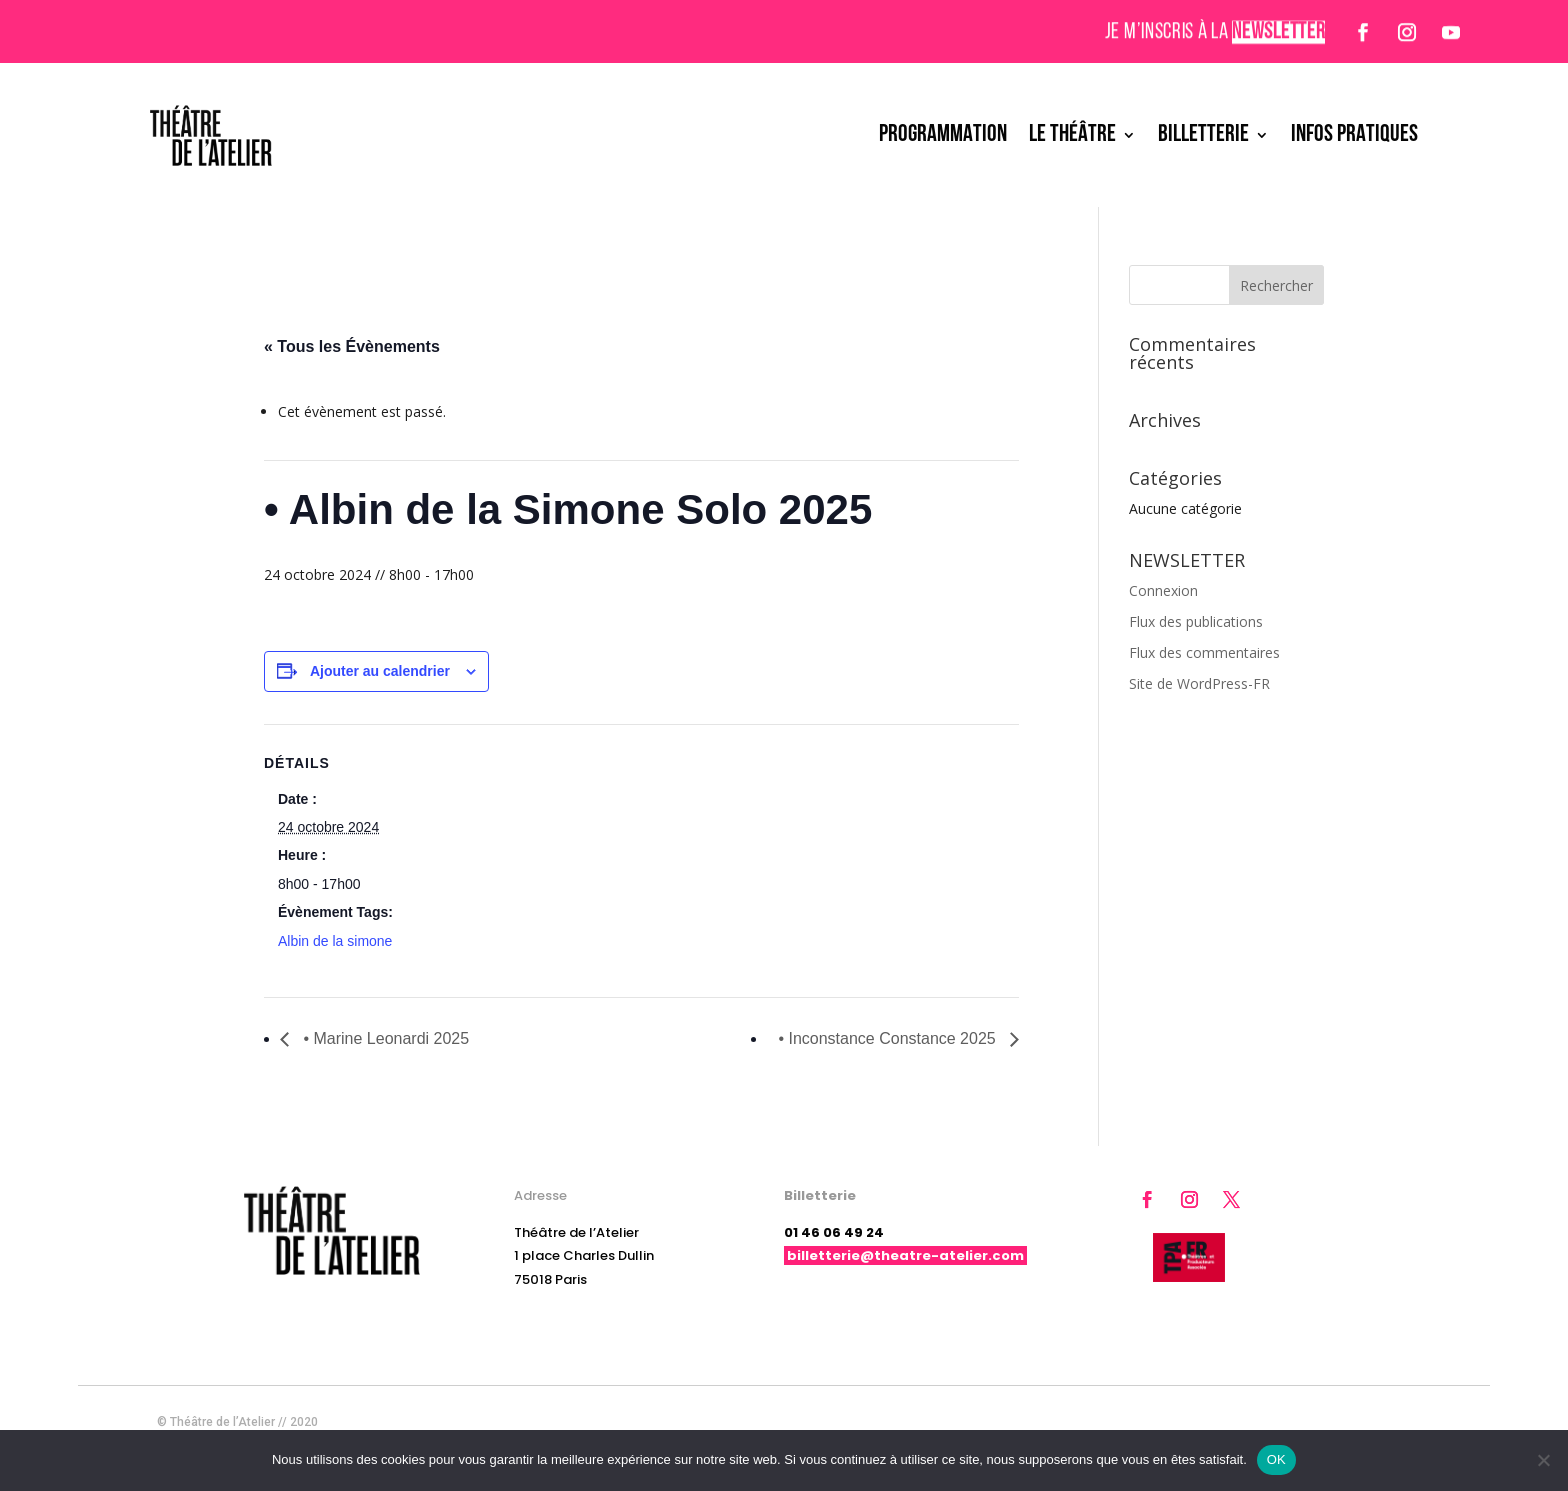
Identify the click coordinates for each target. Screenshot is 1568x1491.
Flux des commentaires (1204, 652)
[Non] (1543, 1460)
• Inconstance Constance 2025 (889, 1038)
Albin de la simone (335, 941)
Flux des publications (1196, 621)
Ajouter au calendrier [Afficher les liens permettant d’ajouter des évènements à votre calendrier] (380, 671)
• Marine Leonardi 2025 (384, 1038)
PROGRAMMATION (943, 135)
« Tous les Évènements (352, 346)
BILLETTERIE (1203, 135)
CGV (1399, 1422)
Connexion (1163, 590)
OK (1276, 1459)
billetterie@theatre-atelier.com (905, 1255)
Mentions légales (1325, 1422)
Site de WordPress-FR (1199, 683)
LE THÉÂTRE (1072, 135)
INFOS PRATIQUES (1354, 135)
